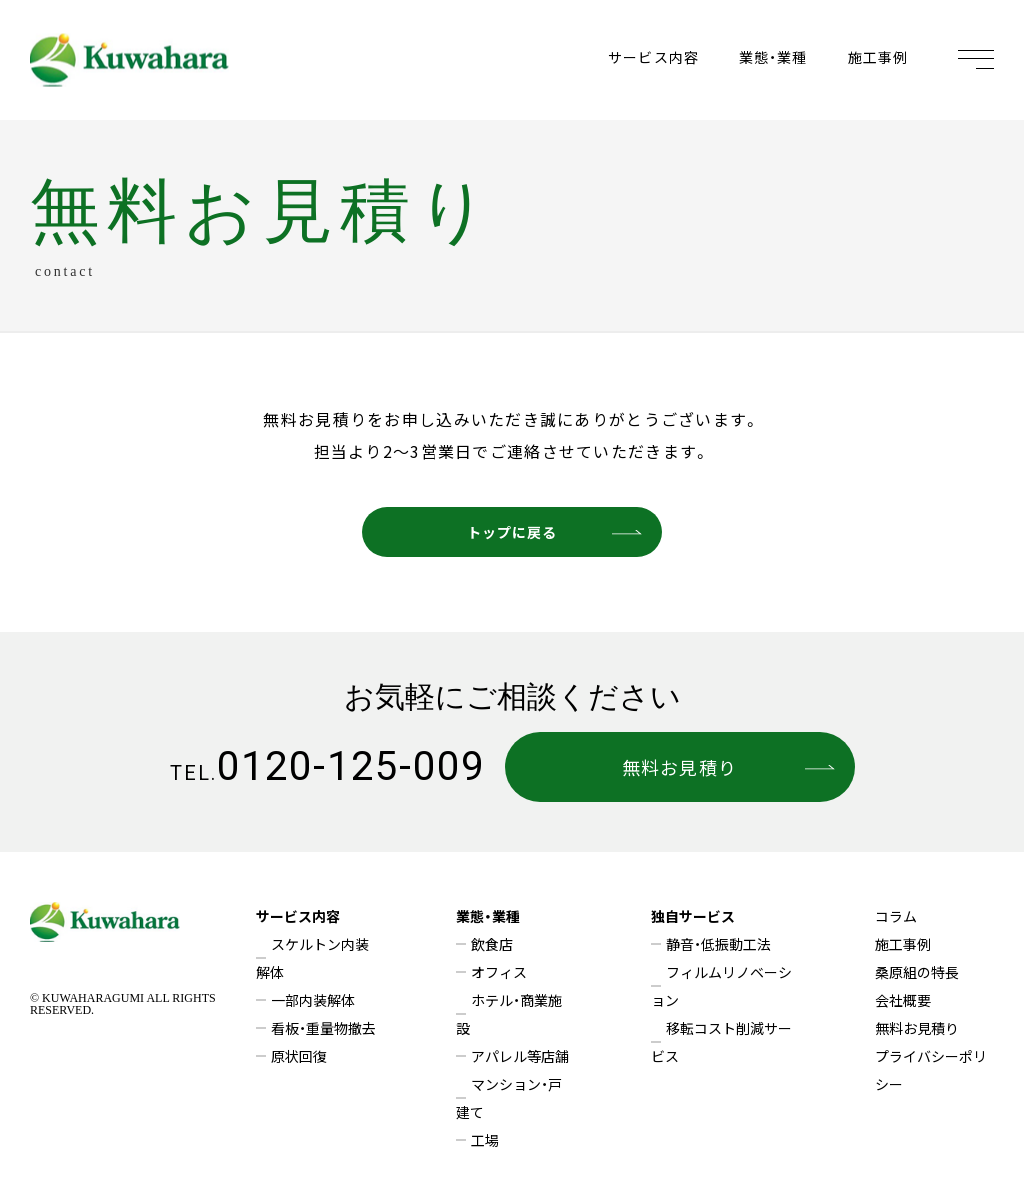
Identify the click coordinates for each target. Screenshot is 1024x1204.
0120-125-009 (327, 766)
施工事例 (878, 57)
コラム (896, 916)
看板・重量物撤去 (323, 1028)
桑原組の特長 (917, 972)
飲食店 (492, 944)
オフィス (499, 972)
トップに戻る (554, 533)
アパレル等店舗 (520, 1056)
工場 (485, 1140)
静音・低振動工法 (718, 944)
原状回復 (299, 1056)
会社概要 (903, 1000)
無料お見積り (728, 767)
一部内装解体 (313, 1000)
